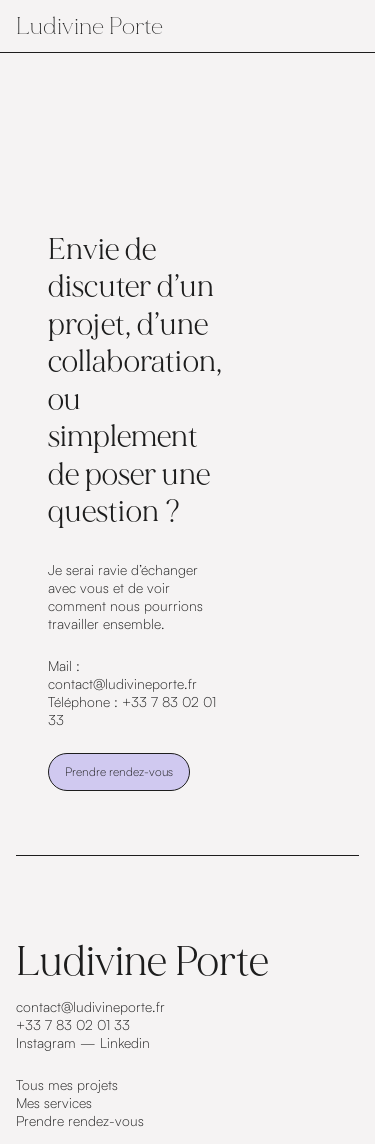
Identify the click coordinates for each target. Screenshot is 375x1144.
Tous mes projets (67, 1084)
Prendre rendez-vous (119, 771)
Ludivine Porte (89, 26)
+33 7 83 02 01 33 (73, 1024)
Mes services (54, 1102)
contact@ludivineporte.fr (90, 1006)
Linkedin (125, 1042)
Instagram (46, 1042)
